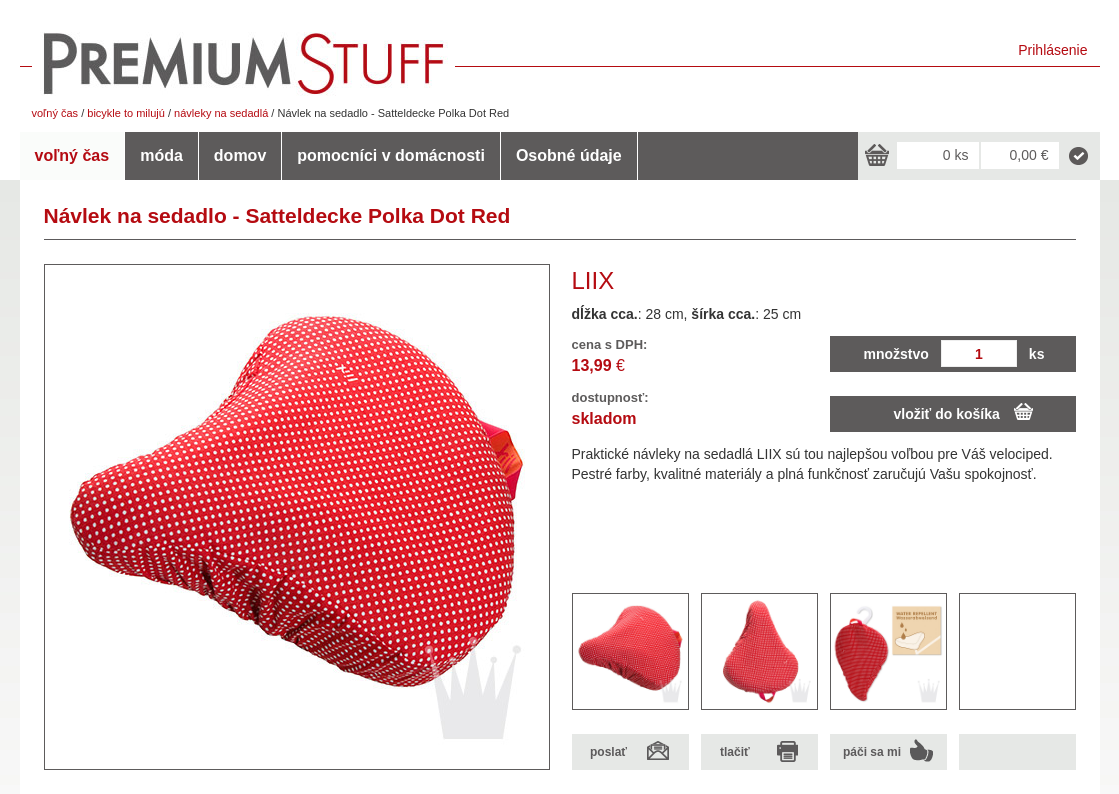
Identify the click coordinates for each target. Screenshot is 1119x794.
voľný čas (55, 113)
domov (240, 155)
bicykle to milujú (126, 113)
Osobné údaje (569, 155)
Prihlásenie (1052, 50)
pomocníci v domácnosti (391, 155)
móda (161, 155)
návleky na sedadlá (221, 113)
